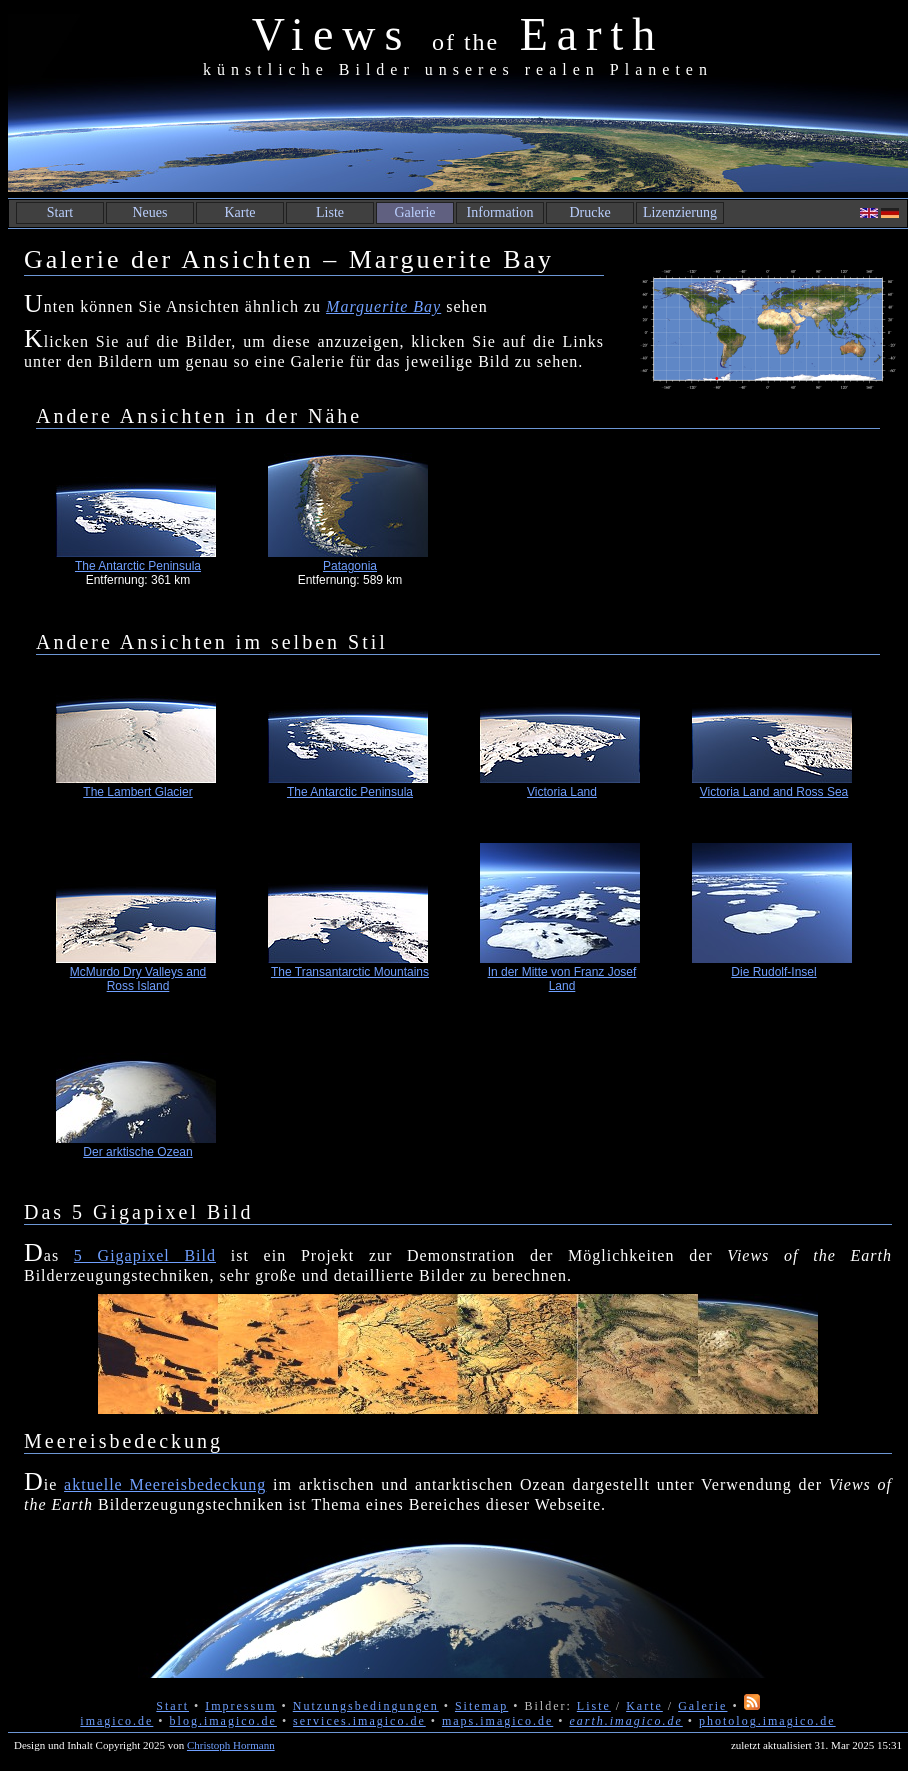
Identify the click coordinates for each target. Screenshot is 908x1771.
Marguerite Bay (383, 306)
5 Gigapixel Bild (145, 1255)
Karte (239, 212)
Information (500, 212)
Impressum (240, 1706)
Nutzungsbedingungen (366, 1706)
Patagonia (350, 566)
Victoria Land (562, 792)
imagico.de (116, 1721)
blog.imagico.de (223, 1721)
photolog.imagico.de (767, 1721)
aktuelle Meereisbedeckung (165, 1484)
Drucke (589, 212)
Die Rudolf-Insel (773, 972)
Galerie (414, 212)
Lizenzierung (680, 212)
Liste (330, 212)
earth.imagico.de (625, 1721)
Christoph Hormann (231, 1745)
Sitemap (481, 1706)
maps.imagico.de (497, 1721)
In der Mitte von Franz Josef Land (562, 979)
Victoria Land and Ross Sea (774, 792)
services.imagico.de (359, 1721)
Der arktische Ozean (137, 1152)
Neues (150, 212)
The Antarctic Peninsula (138, 566)
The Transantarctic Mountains (350, 972)
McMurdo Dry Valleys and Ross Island (138, 979)
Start (60, 212)
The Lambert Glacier (137, 792)
